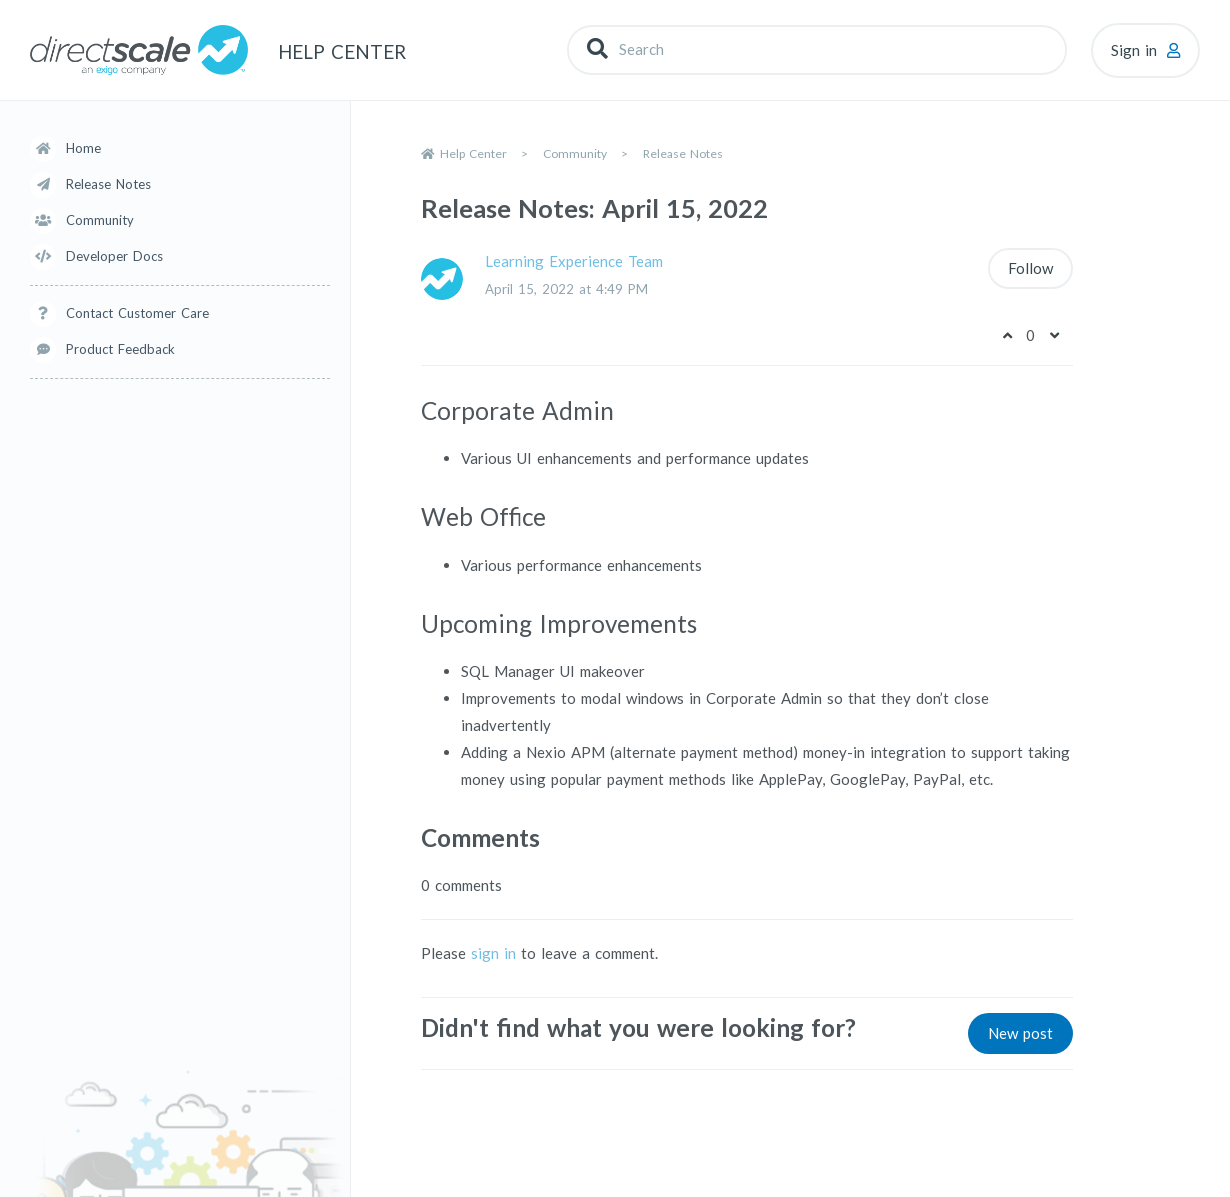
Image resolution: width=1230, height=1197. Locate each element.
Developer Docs (114, 256)
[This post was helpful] (1007, 335)
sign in (493, 953)
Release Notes (108, 184)
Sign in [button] (1134, 50)
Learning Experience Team (574, 261)
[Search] (817, 49)
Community (100, 220)
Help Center (473, 153)
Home (83, 148)
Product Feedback (120, 349)
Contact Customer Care (137, 313)
